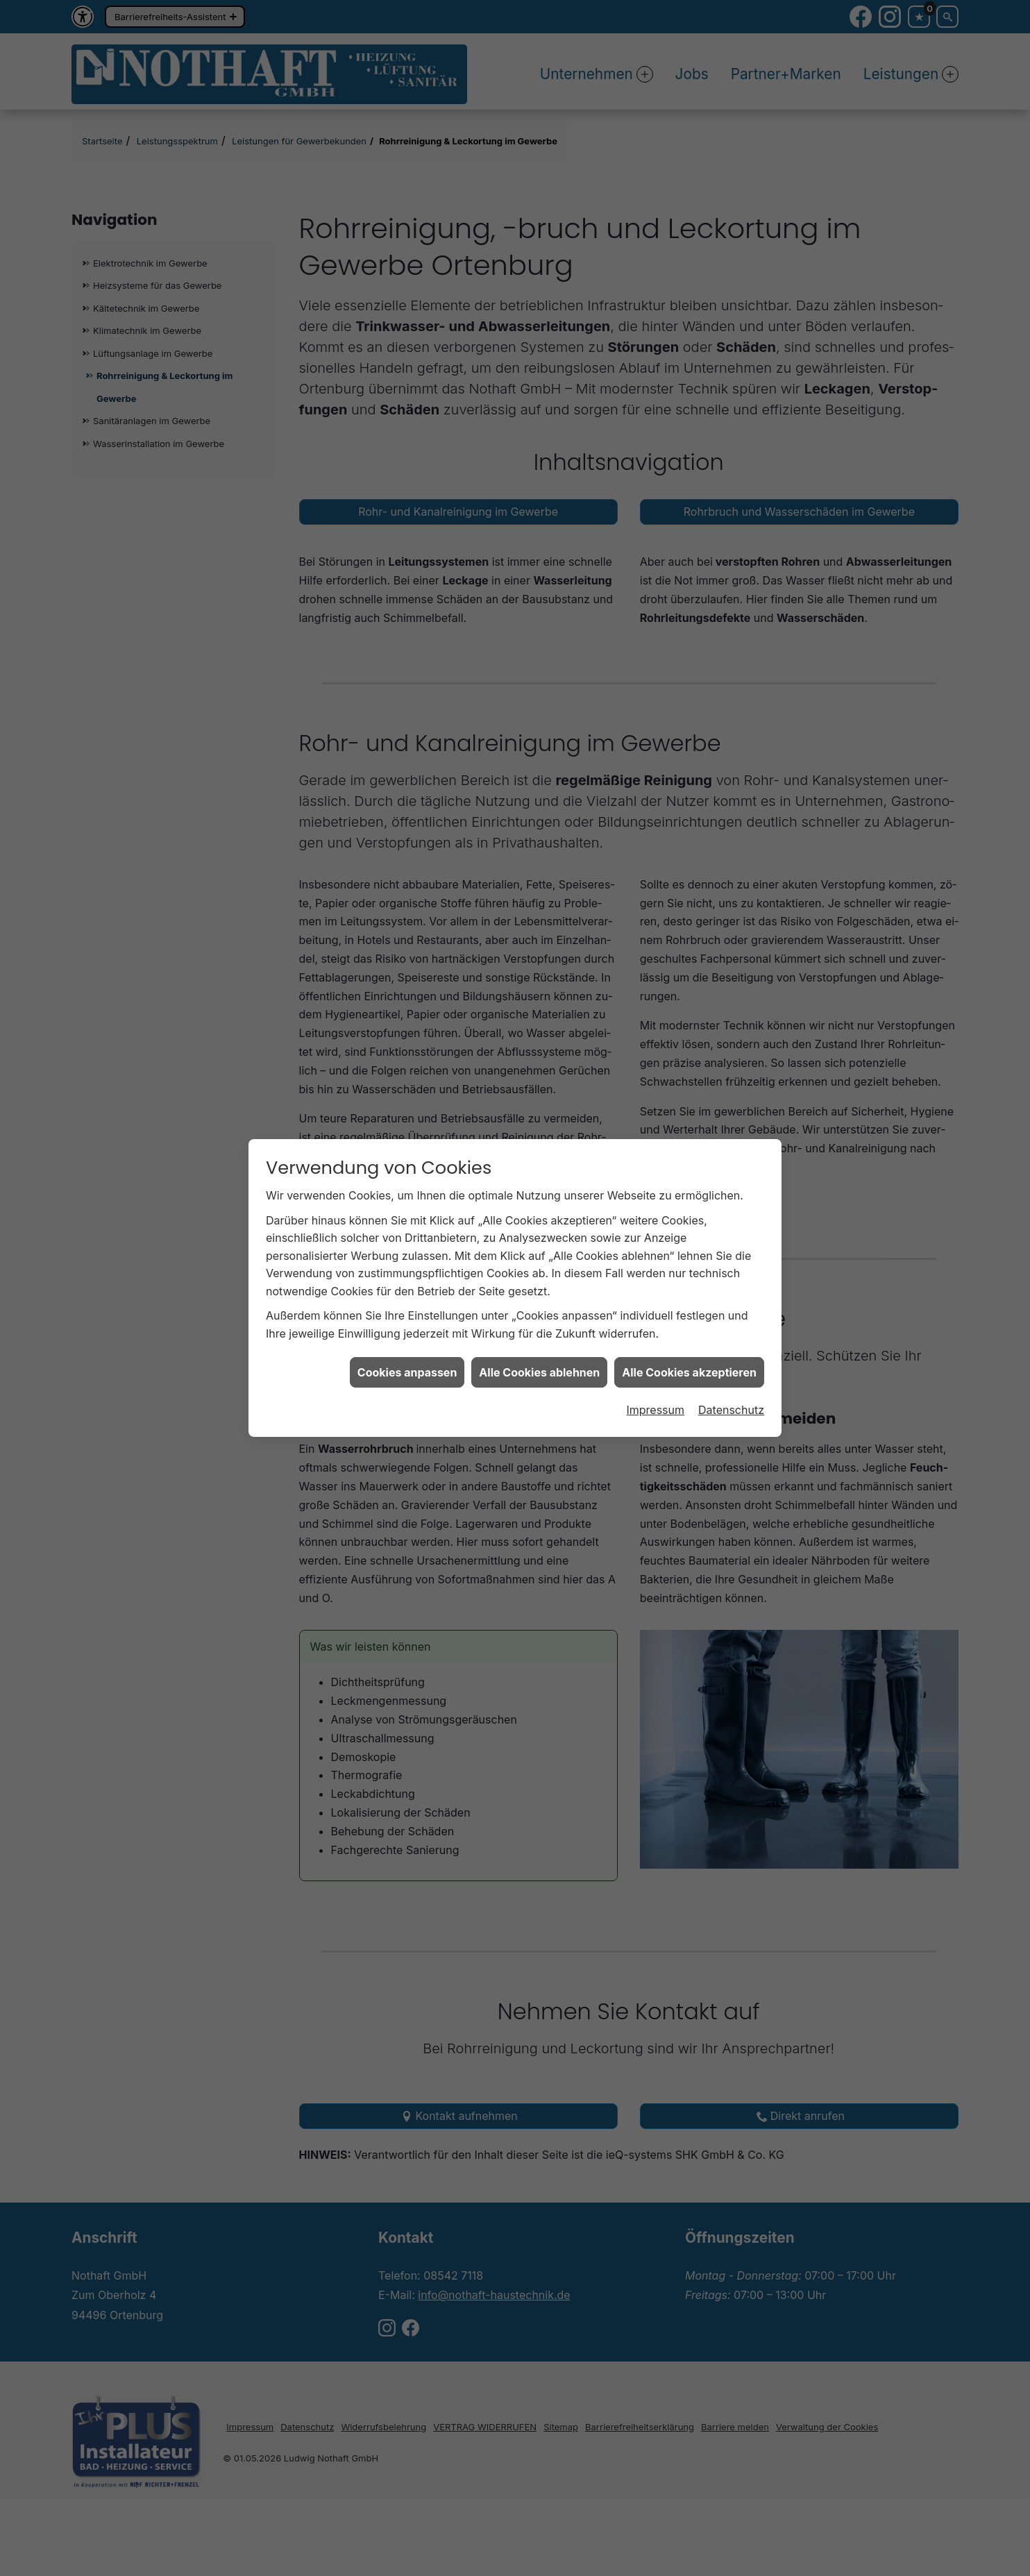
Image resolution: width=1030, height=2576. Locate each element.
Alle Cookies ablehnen (539, 1315)
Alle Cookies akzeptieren (689, 1315)
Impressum (655, 1352)
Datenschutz (731, 1352)
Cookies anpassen (407, 1315)
